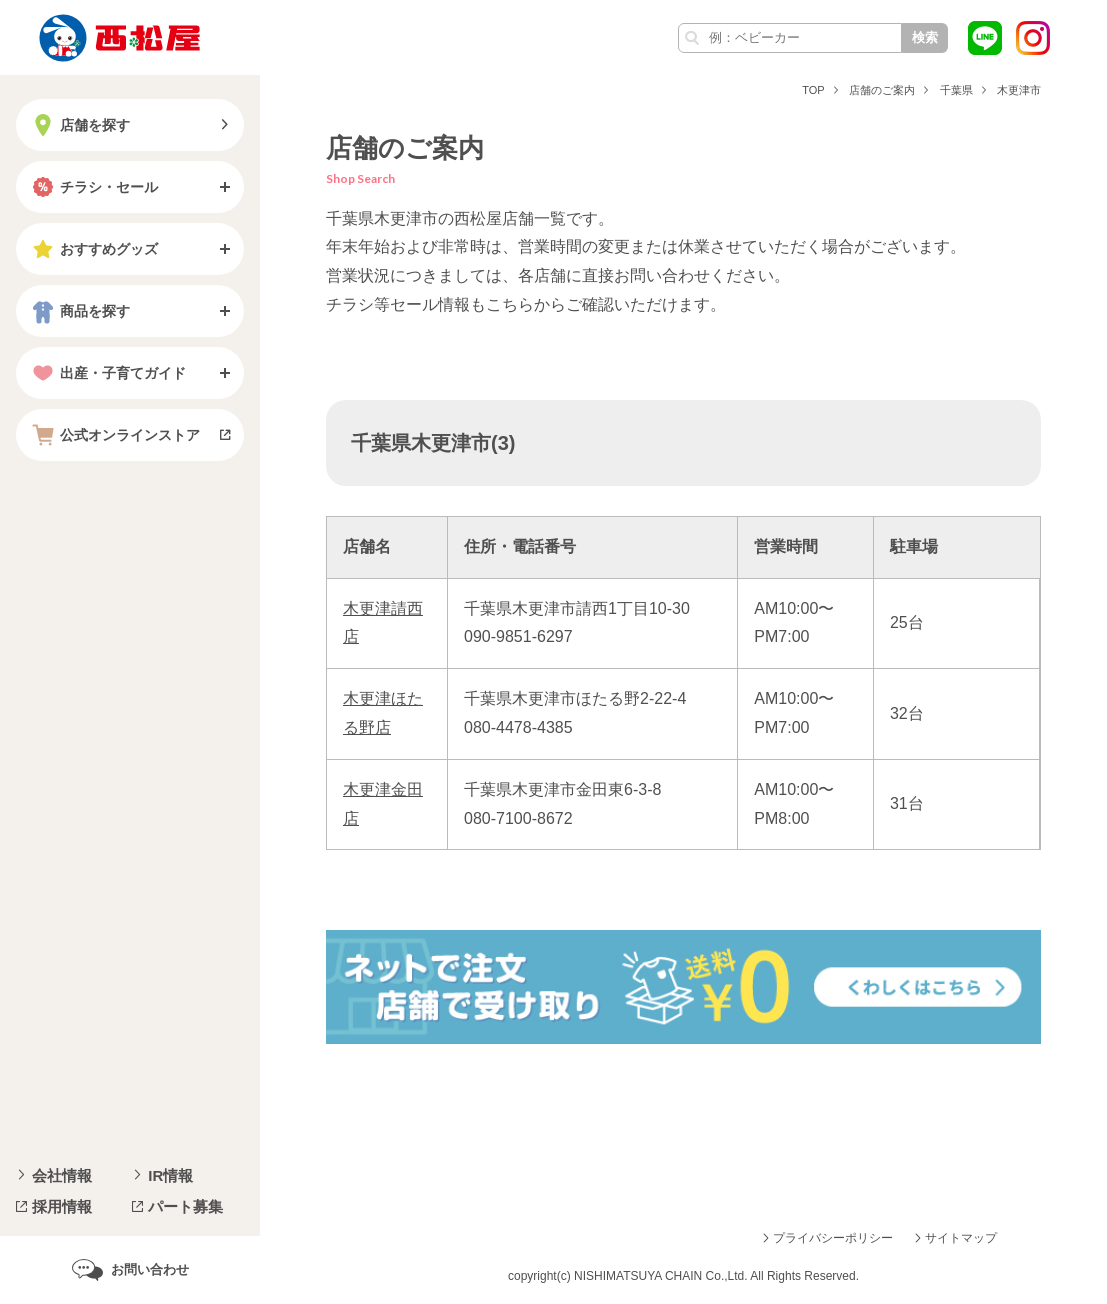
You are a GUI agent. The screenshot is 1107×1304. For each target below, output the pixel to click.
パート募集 (185, 1206)
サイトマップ (961, 1238)
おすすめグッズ (93, 249)
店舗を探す (79, 125)
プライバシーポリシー (833, 1238)
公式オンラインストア (114, 435)
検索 (925, 37)
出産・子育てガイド (107, 373)
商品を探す (79, 311)
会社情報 (62, 1175)
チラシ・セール (93, 187)
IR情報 (170, 1175)
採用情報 (62, 1206)
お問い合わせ (150, 1269)
